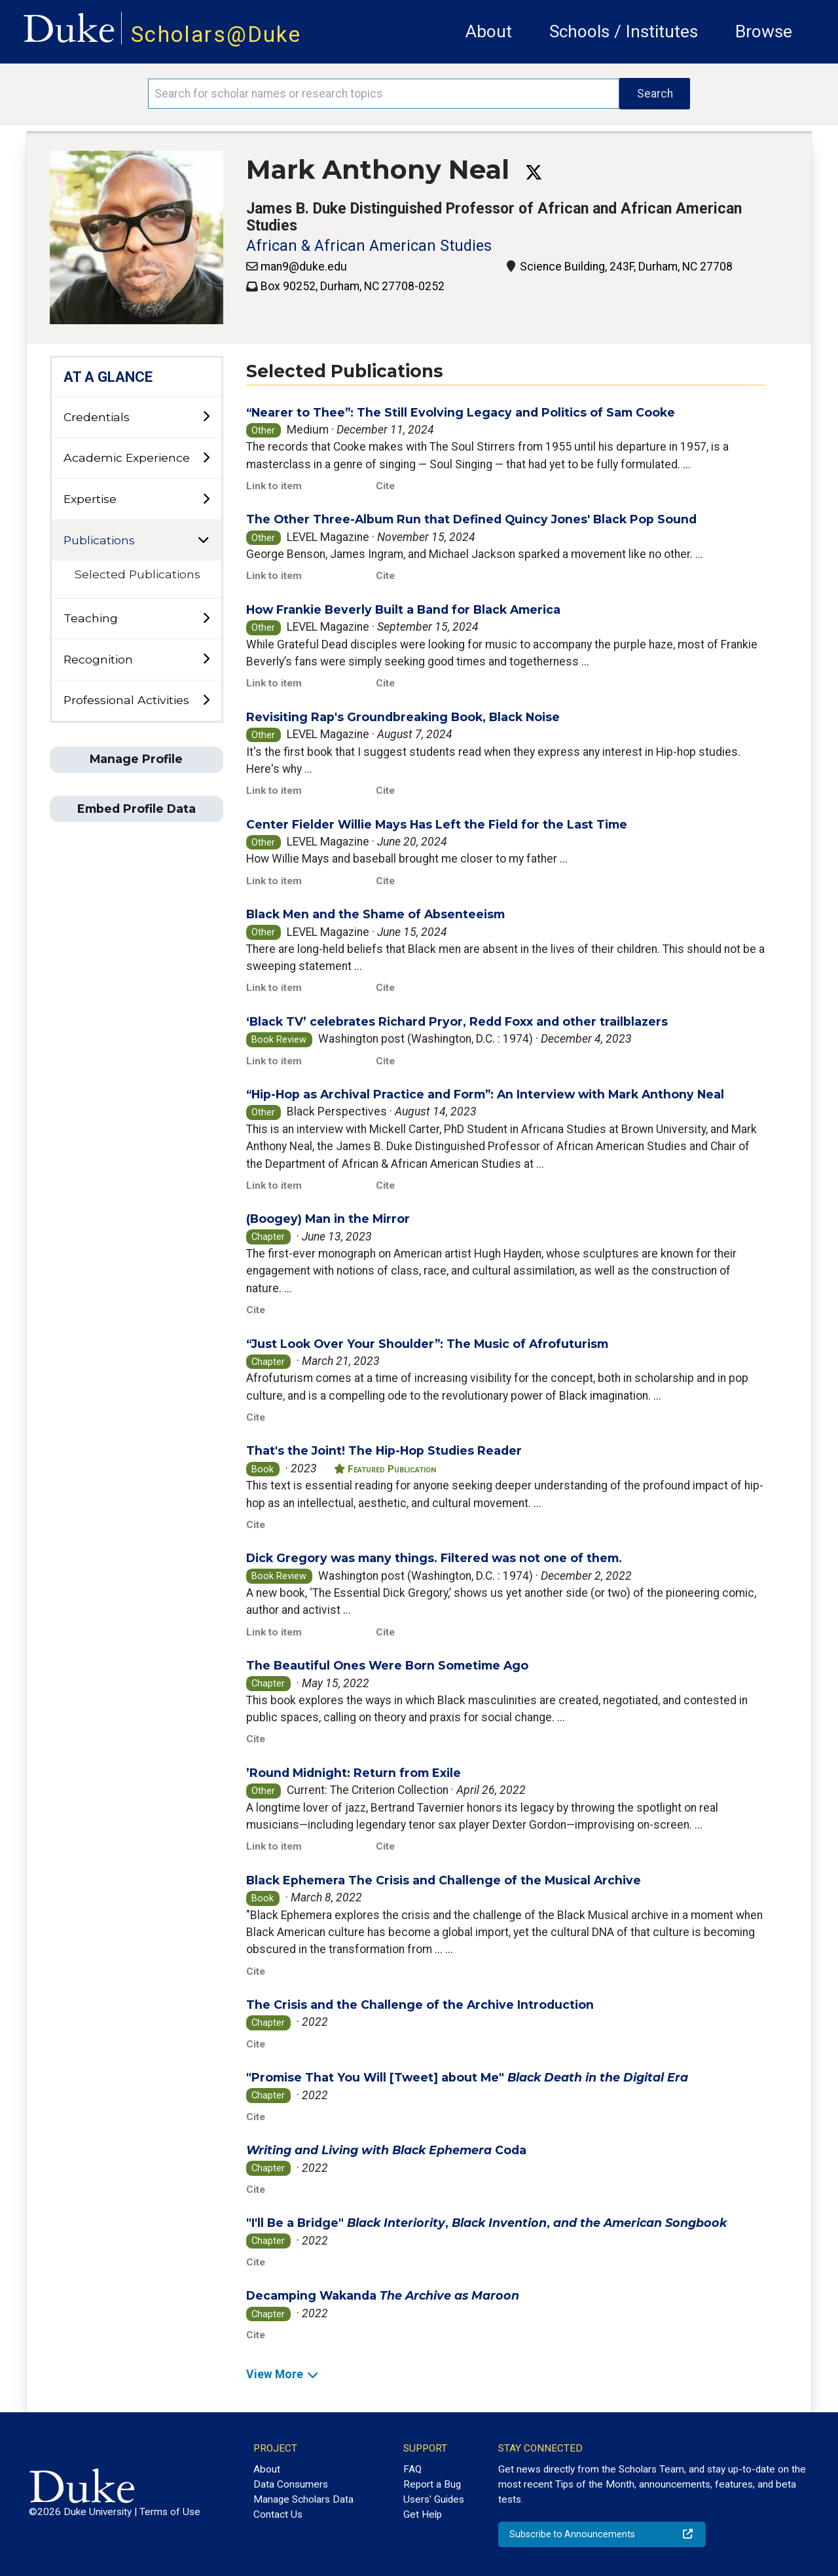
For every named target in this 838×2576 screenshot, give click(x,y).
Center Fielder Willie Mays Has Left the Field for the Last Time (436, 824)
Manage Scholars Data (303, 2499)
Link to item (274, 486)
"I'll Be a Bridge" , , (486, 2223)
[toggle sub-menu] (206, 416)
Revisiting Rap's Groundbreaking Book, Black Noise (403, 717)
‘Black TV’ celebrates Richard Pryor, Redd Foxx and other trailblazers (457, 1021)
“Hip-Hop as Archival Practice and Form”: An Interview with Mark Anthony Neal (485, 1094)
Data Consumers (290, 2484)
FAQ (412, 2469)
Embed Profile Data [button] (136, 808)
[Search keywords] (383, 94)
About (488, 31)
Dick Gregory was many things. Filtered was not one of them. (434, 1558)
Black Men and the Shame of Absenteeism (375, 914)
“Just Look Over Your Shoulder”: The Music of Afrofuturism (427, 1344)
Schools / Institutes (623, 31)
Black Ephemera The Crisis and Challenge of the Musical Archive (443, 1880)
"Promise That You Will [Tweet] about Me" (467, 2077)
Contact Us (277, 2514)
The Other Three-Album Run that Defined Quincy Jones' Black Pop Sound (471, 519)
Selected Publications (137, 574)
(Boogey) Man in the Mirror (328, 1218)
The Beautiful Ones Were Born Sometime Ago (387, 1665)
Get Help (422, 2514)
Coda (386, 2150)
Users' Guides (433, 2499)
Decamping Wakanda (382, 2295)
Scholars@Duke (216, 34)
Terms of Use (169, 2512)
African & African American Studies (369, 246)
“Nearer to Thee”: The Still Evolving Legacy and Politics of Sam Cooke (460, 412)
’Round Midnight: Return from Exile (353, 1773)
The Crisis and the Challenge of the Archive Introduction (420, 2004)
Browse (763, 31)
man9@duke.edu (304, 266)
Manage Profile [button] (136, 759)
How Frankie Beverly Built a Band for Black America (403, 609)
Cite (385, 486)
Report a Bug (432, 2484)
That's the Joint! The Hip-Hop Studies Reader (384, 1450)
